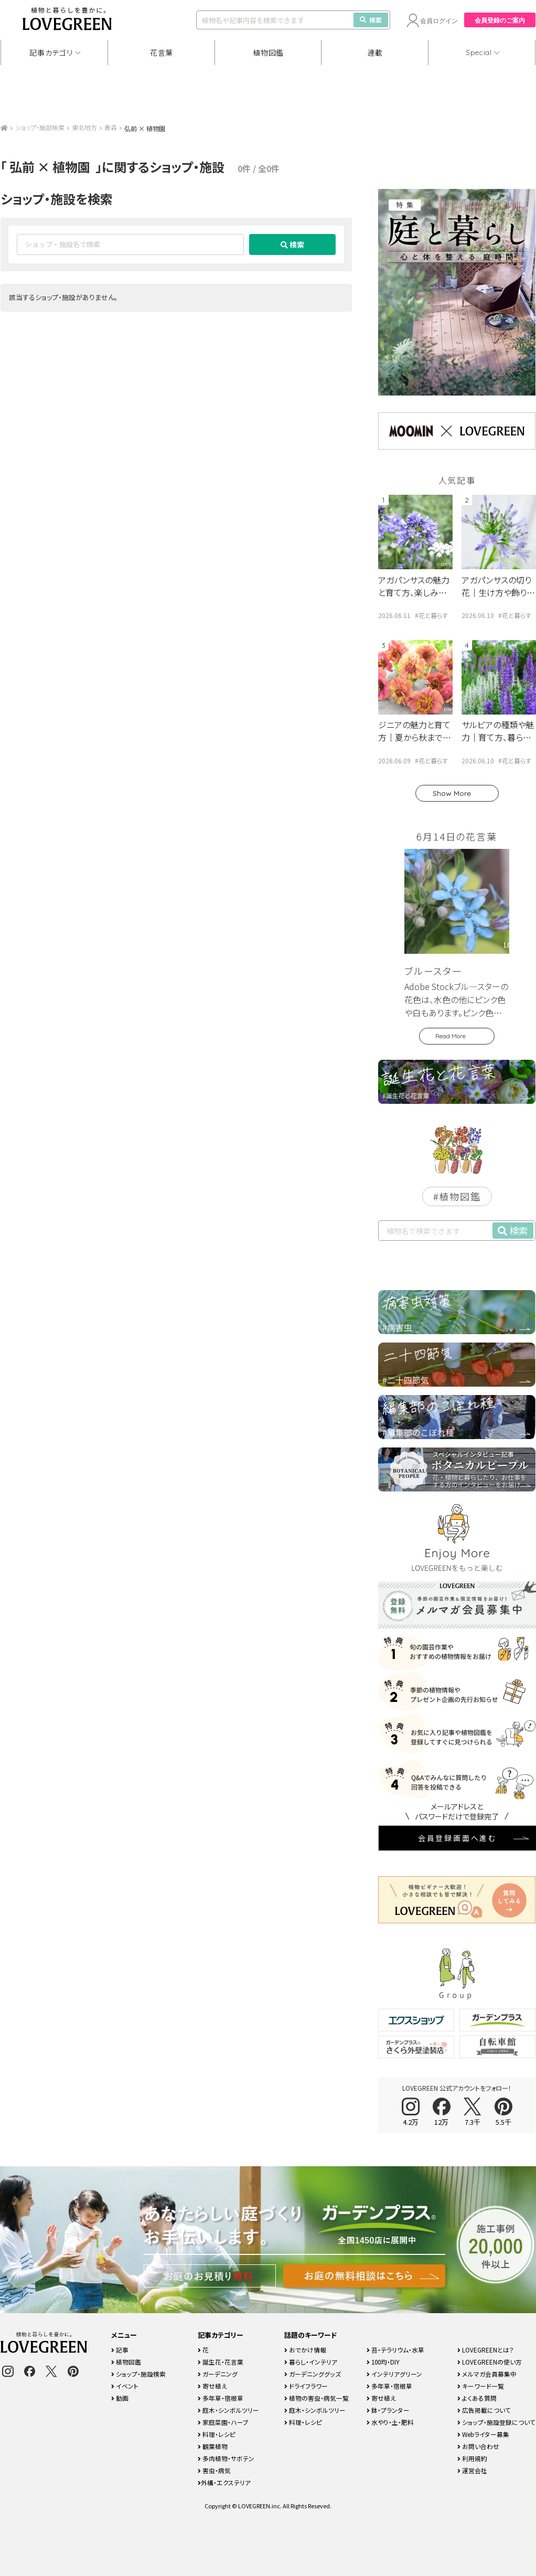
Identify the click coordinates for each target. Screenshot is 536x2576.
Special (479, 52)
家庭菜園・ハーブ (223, 2422)
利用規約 (472, 2458)
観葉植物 (213, 2446)
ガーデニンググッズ (312, 2373)
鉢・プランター (388, 2409)
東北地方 (84, 127)
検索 (371, 19)
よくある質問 (477, 2397)
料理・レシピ (216, 2434)
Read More (450, 1036)
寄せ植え (212, 2385)
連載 (375, 52)
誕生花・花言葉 (220, 2361)
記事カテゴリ (50, 52)
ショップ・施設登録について (496, 2422)
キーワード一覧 (480, 2385)
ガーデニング (218, 2373)
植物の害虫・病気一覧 (316, 2397)
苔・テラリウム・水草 (395, 2349)
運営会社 (472, 2470)
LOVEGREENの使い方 (489, 2361)
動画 (119, 2397)
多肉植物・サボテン (226, 2458)
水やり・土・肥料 (390, 2422)
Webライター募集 (483, 2434)
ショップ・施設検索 (40, 127)
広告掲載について (484, 2409)
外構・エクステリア (224, 2482)
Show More (452, 793)
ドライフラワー (306, 2385)
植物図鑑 (268, 52)
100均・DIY (383, 2361)
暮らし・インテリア (310, 2361)
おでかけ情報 (305, 2349)
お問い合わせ (478, 2446)
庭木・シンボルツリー (228, 2409)
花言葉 (161, 52)
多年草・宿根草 (220, 2397)
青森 (110, 127)
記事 (119, 2349)
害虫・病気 (214, 2470)
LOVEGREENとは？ (485, 2349)
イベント (124, 2385)
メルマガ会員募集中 (487, 2373)
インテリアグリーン (394, 2373)
